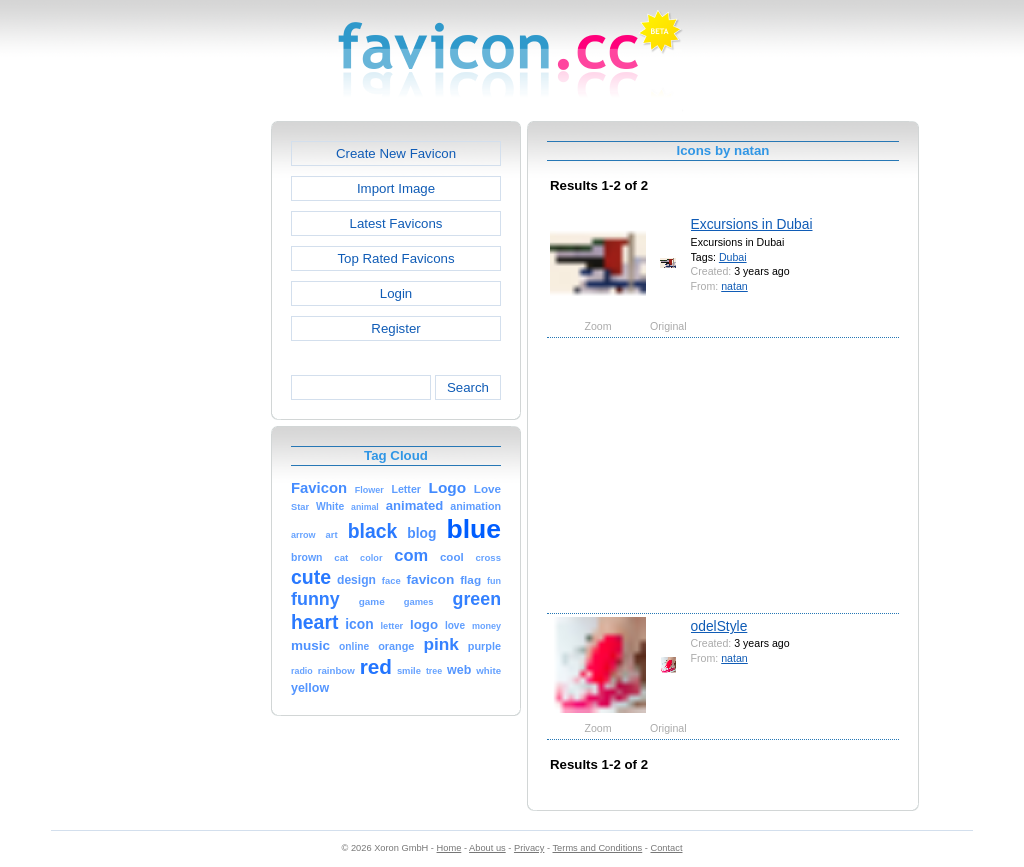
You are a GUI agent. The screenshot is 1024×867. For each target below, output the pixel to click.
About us (487, 848)
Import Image (396, 188)
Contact (667, 848)
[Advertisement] (185, 421)
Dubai (733, 257)
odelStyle (719, 626)
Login (396, 293)
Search (468, 387)
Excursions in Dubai (752, 224)
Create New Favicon (396, 153)
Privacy (529, 848)
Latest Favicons (396, 223)
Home (449, 848)
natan (734, 286)
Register (395, 328)
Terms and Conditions (597, 848)
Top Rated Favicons (395, 258)
